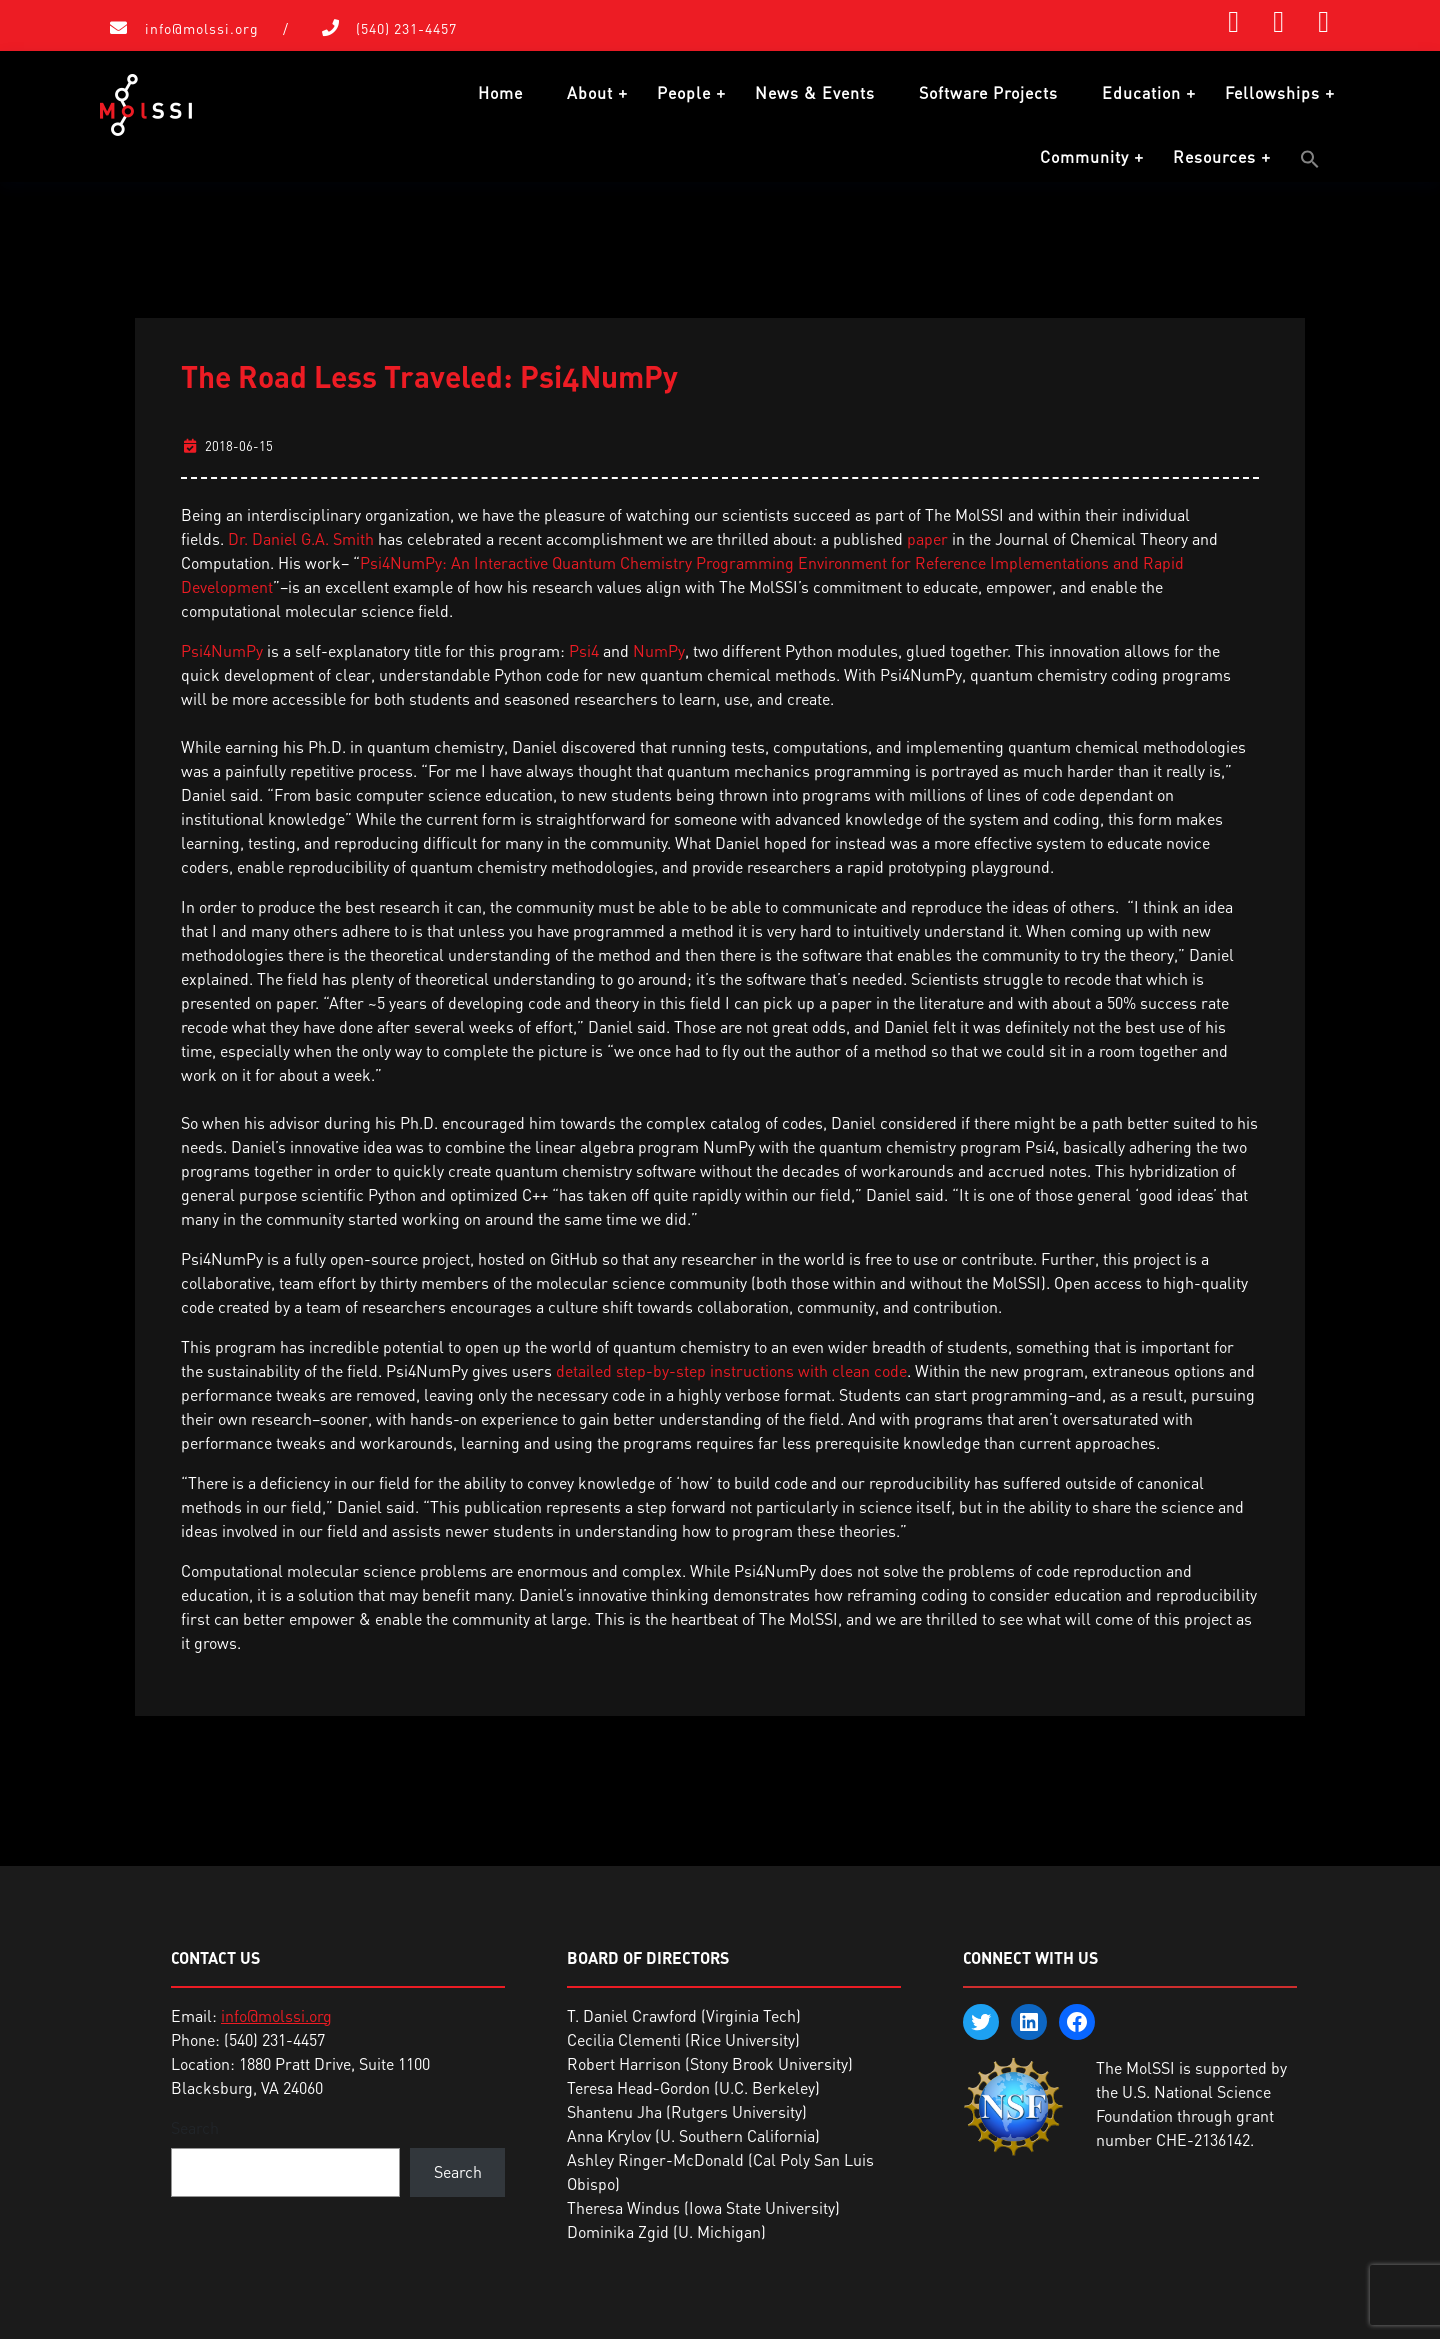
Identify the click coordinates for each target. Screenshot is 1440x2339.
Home (500, 93)
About (590, 93)
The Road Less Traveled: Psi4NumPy (429, 373)
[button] (1310, 159)
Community (1084, 157)
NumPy (659, 648)
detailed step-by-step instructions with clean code (731, 1368)
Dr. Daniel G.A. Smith (301, 536)
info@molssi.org (202, 28)
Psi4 (584, 648)
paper (927, 536)
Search (195, 2125)
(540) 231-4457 (406, 28)
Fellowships (1272, 93)
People (684, 93)
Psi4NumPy (222, 648)
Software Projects (988, 93)
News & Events (815, 93)
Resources (1214, 157)
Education (1141, 93)
